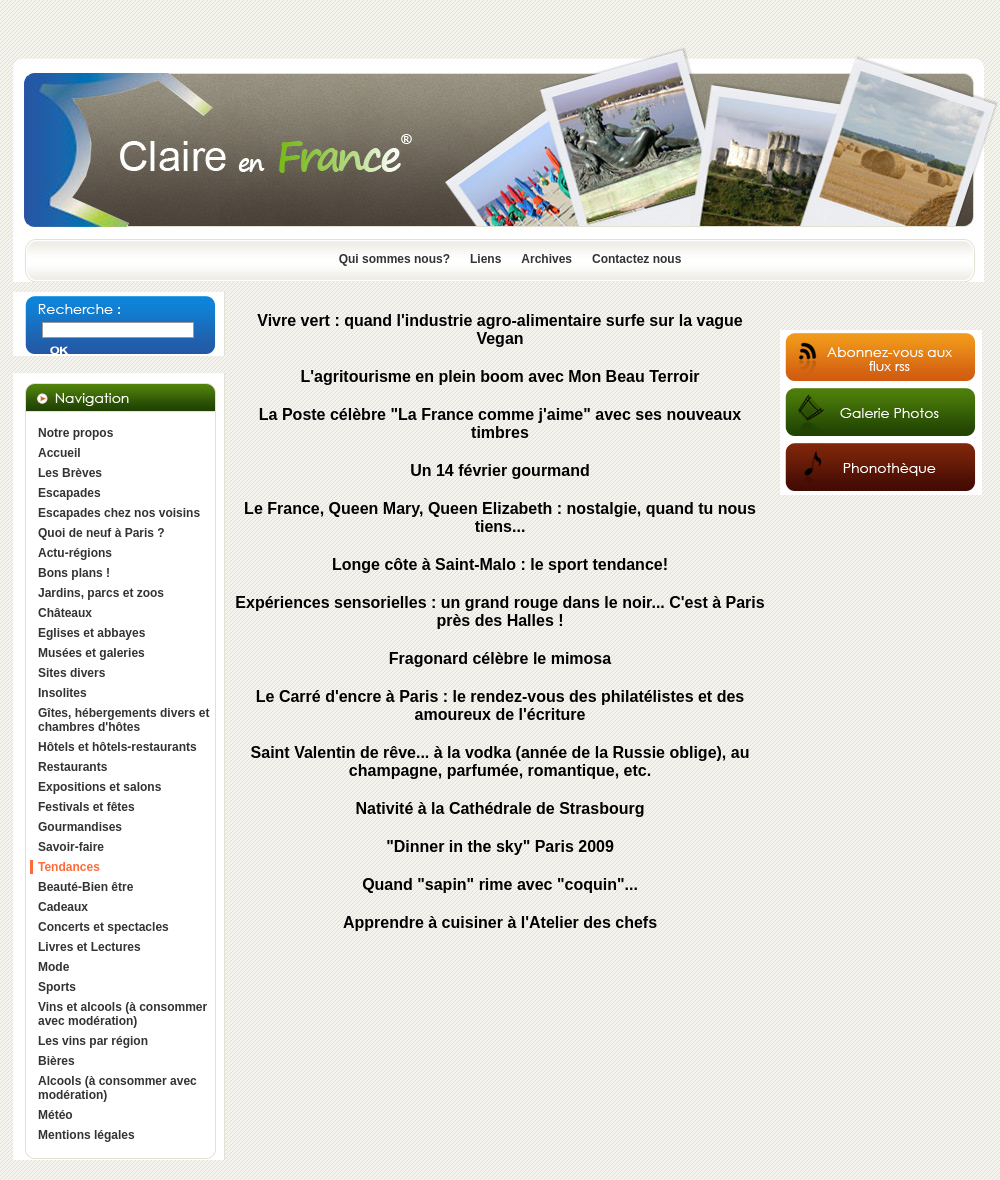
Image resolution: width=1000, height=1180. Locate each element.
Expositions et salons (99, 787)
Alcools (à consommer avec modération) (117, 1088)
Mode (53, 967)
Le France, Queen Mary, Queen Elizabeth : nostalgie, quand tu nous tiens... (500, 517)
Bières (56, 1061)
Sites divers (71, 673)
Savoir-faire (71, 847)
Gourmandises (80, 827)
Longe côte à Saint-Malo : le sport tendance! (500, 564)
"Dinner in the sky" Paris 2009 (500, 846)
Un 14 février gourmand (500, 470)
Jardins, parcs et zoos (101, 593)
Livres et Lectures (89, 947)
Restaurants (72, 767)
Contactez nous (636, 259)
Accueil (59, 453)
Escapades (69, 493)
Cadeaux (63, 907)
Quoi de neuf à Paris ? (101, 533)
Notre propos (75, 433)
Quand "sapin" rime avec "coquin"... (500, 884)
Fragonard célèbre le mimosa (500, 658)
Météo (55, 1115)
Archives (546, 259)
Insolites (62, 693)
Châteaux (65, 613)
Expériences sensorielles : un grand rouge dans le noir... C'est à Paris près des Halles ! (499, 611)
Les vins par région (93, 1041)
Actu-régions (75, 553)
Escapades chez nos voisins (119, 513)
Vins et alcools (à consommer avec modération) (122, 1014)
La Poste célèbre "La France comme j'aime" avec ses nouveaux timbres (500, 423)
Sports (57, 987)
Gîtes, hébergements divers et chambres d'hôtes (123, 720)
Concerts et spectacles (103, 927)
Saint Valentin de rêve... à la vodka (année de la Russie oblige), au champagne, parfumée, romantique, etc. (500, 761)
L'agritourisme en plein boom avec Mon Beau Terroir (499, 376)
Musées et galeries (91, 653)
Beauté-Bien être (85, 887)
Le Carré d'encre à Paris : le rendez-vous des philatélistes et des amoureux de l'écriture (500, 705)
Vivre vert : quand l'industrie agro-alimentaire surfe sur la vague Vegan (499, 329)
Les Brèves (70, 473)
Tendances (69, 867)
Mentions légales (86, 1135)
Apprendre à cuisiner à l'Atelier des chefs (500, 922)
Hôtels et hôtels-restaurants (117, 747)
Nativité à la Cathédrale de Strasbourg (500, 808)
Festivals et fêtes (86, 807)
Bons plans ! (74, 573)
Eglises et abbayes (91, 633)
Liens (485, 259)
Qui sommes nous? (394, 259)
